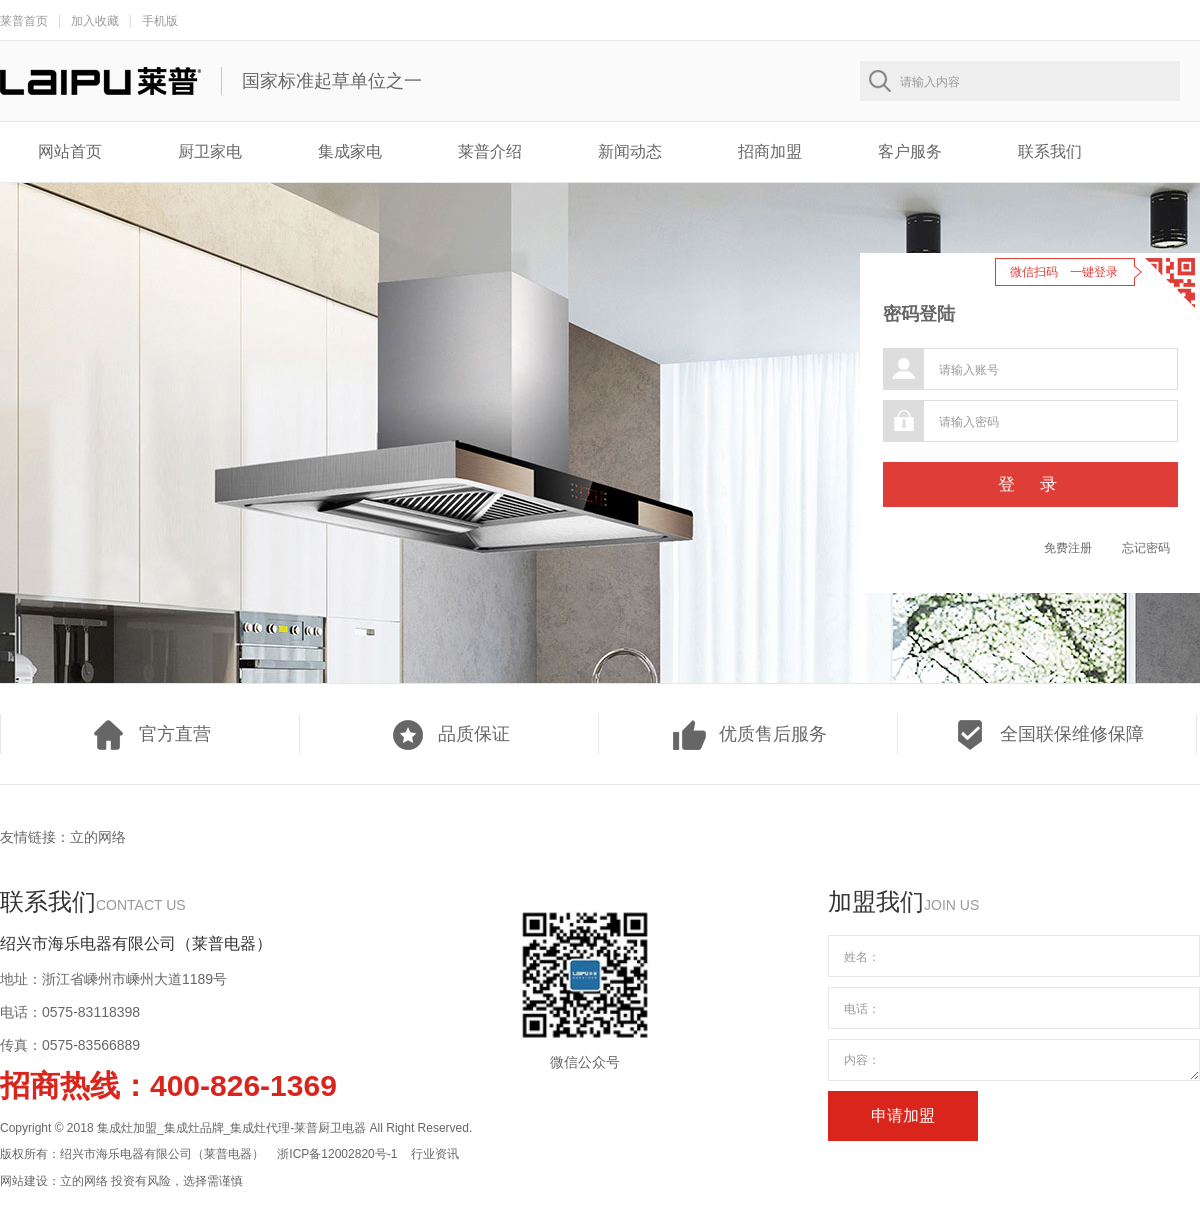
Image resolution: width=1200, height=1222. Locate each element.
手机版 (160, 21)
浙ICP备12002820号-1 (337, 1154)
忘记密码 (1146, 548)
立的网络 (98, 837)
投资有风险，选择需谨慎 (177, 1181)
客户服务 (910, 151)
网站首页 (70, 151)
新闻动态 (630, 151)
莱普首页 (24, 21)
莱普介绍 (490, 151)
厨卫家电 (210, 151)
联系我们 (1050, 151)
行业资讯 (435, 1154)
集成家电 (350, 151)
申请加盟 (903, 1115)
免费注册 (1068, 548)
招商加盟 (770, 151)
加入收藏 (95, 21)
